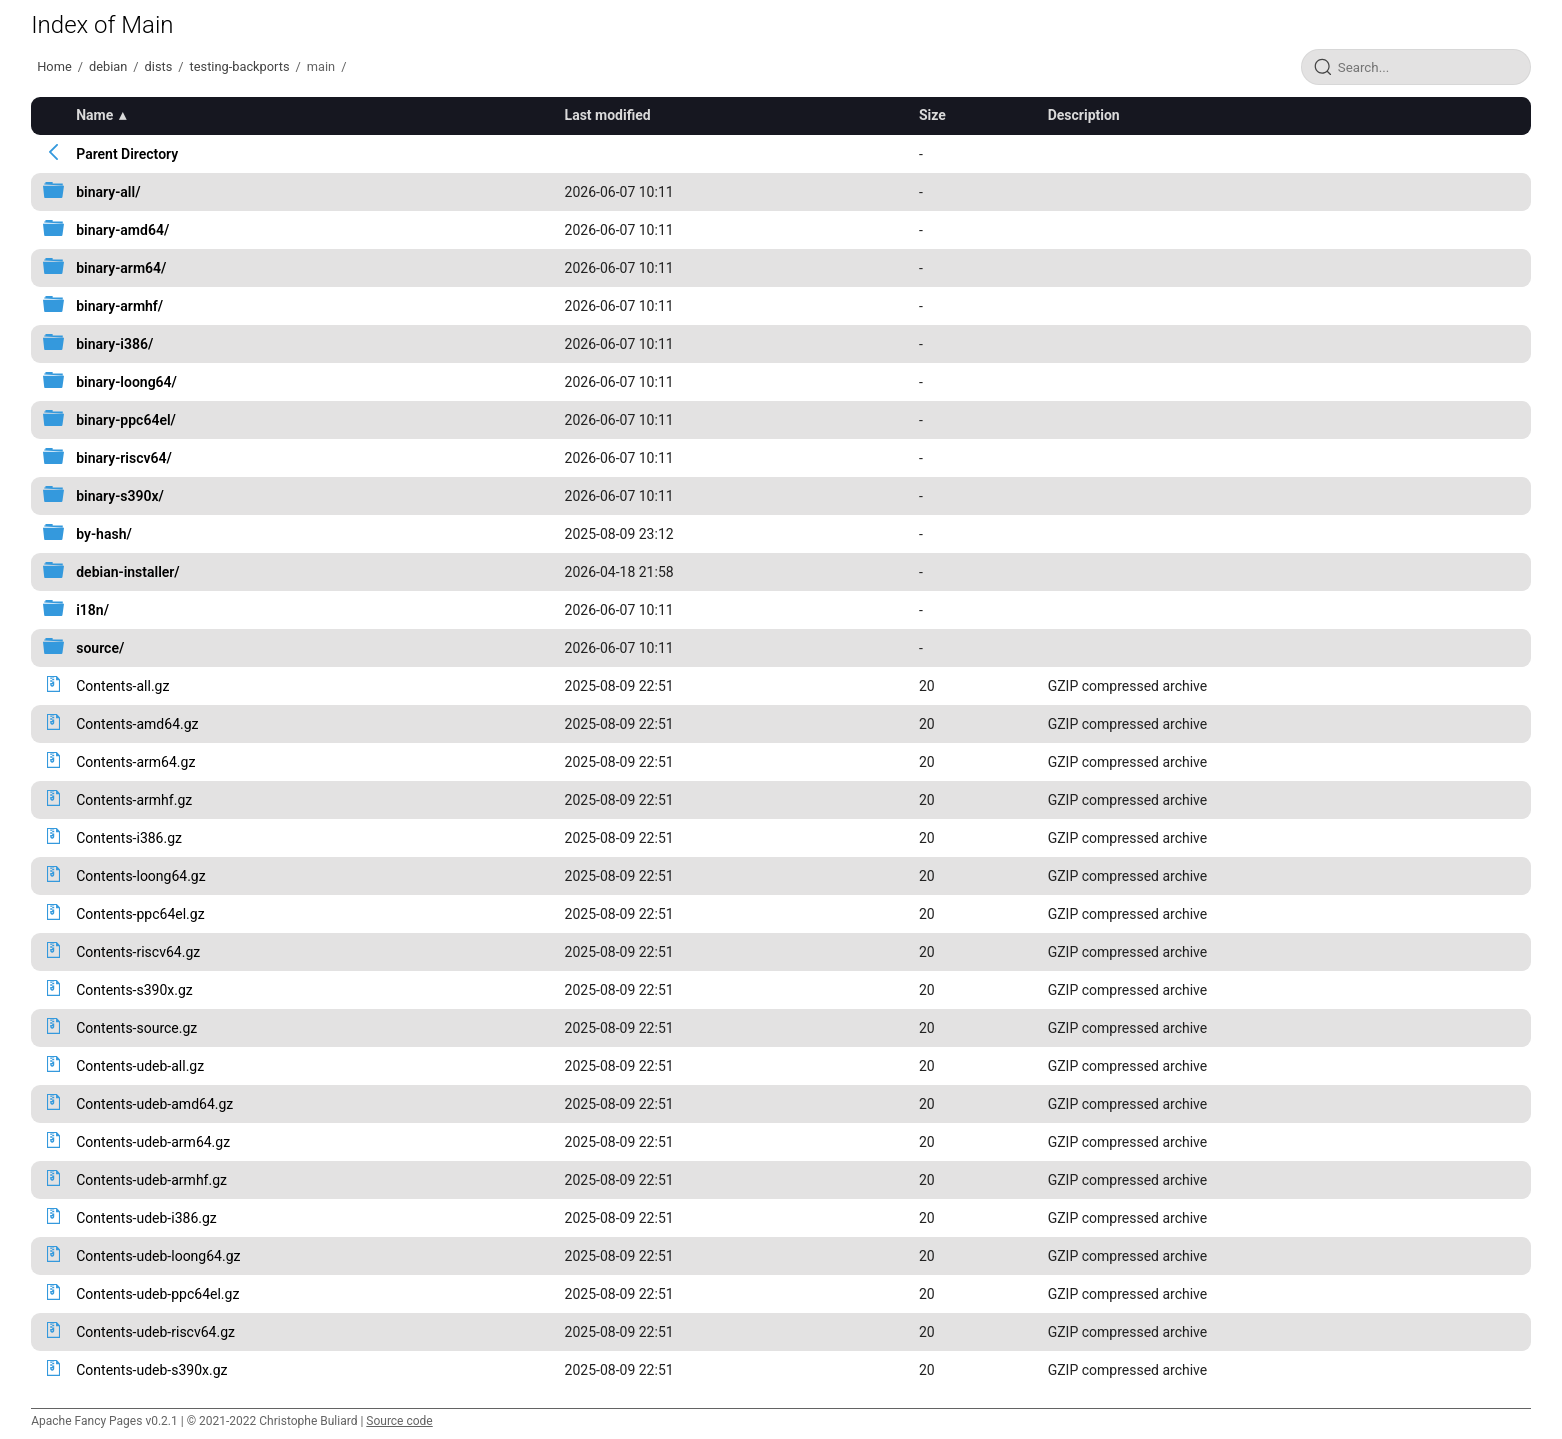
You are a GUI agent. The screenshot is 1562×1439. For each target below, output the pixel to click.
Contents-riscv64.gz (138, 952)
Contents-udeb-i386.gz (146, 1218)
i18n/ (92, 610)
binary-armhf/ (119, 306)
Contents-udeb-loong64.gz (158, 1256)
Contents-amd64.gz (137, 724)
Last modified (608, 115)
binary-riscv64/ (124, 458)
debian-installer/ (127, 572)
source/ (100, 648)
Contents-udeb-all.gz (140, 1066)
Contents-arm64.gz (135, 762)
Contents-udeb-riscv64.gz (155, 1332)
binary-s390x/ (120, 496)
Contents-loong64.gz (140, 876)
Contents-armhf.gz (134, 800)
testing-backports (240, 66)
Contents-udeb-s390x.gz (151, 1370)
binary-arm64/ (121, 268)
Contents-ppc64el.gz (140, 914)
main (321, 66)
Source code (399, 1421)
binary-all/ (108, 192)
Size (932, 115)
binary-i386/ (114, 344)
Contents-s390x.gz (134, 990)
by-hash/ (104, 534)
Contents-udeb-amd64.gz (154, 1104)
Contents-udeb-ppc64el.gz (157, 1294)
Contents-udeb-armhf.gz (151, 1180)
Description (1084, 115)
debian (108, 66)
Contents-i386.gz (129, 838)
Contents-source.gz (136, 1028)
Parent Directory (127, 154)
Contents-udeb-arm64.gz (153, 1142)
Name (94, 115)
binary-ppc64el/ (126, 420)
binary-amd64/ (122, 230)
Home (54, 66)
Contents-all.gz (122, 686)
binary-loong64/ (126, 382)
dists (159, 66)
